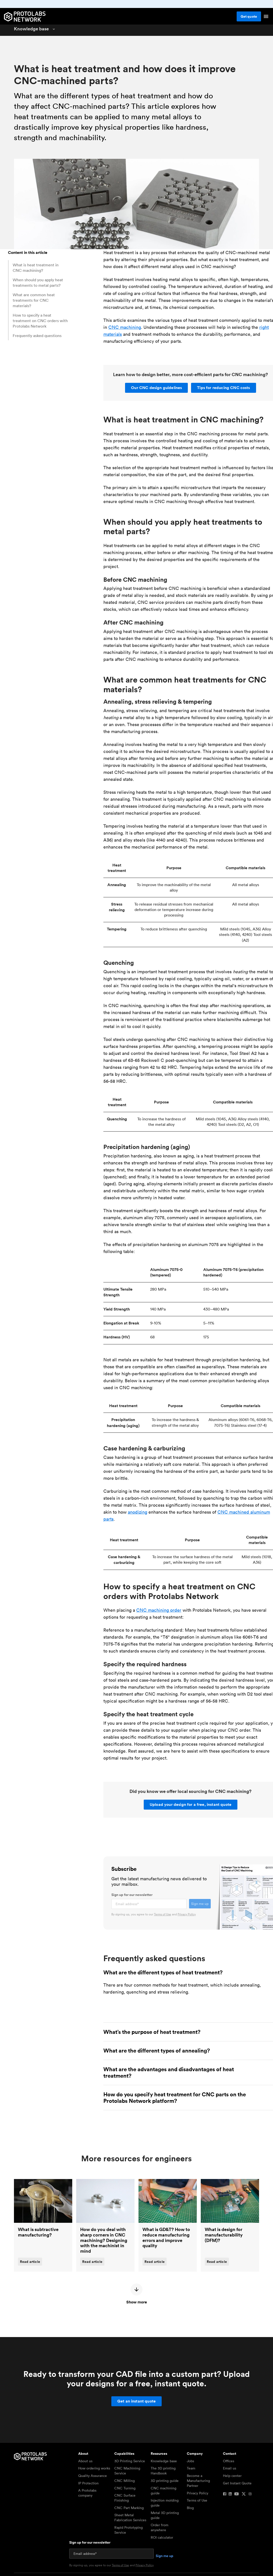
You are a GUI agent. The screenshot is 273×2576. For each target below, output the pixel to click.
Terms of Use (162, 1914)
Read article (30, 2261)
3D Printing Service (129, 2461)
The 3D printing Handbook (163, 2470)
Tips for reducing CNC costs (223, 387)
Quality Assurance (92, 2475)
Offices (228, 2461)
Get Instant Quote (237, 2483)
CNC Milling (124, 2480)
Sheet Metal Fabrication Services (130, 2517)
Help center (232, 2475)
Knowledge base (164, 2461)
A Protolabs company (87, 2493)
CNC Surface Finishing (125, 2498)
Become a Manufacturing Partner (198, 2480)
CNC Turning (125, 2488)
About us (85, 2461)
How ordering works (94, 2468)
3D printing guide (165, 2480)
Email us (229, 2468)
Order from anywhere (159, 2527)
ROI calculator (162, 2537)
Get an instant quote (136, 2401)
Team (191, 2468)
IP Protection (88, 2483)
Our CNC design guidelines (156, 387)
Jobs (190, 2461)
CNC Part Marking (129, 2508)
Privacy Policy (187, 1914)
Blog (190, 2508)
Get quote (249, 16)
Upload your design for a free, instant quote (190, 1804)
